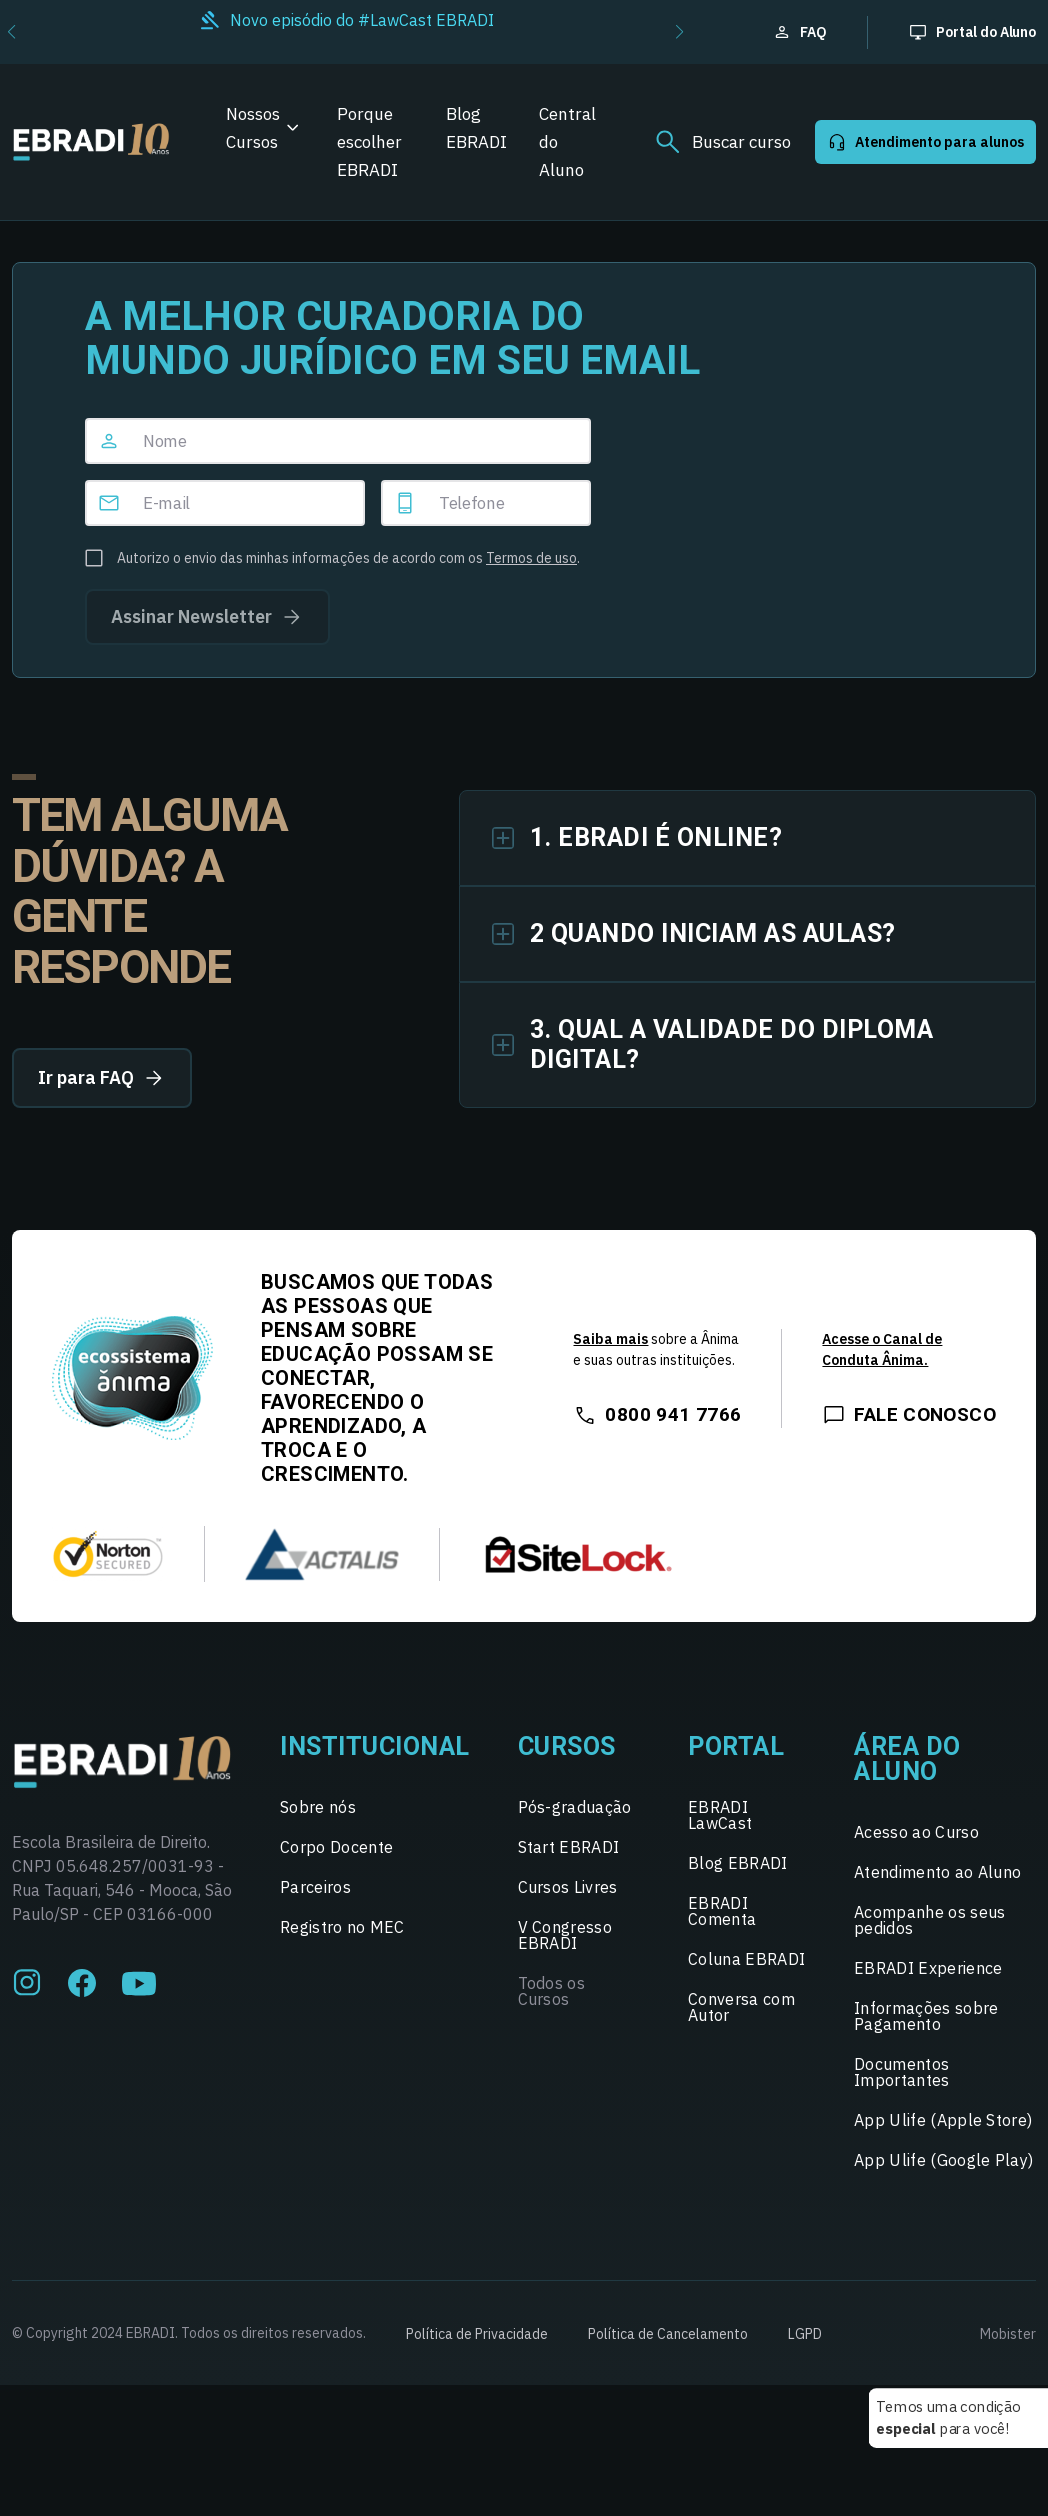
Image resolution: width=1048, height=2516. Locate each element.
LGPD (805, 2334)
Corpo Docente (336, 1847)
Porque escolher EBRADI (369, 142)
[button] (679, 32)
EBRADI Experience (928, 1968)
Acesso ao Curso (916, 1832)
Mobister (1008, 2334)
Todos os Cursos (552, 1991)
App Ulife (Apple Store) (943, 2120)
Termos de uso (531, 558)
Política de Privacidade (477, 2334)
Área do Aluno (907, 1759)
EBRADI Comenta (722, 1911)
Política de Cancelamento (668, 2334)
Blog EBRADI (476, 128)
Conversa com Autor (741, 2007)
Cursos (567, 1746)
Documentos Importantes (902, 2072)
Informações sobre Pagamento (926, 2016)
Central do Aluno (567, 142)
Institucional (375, 1746)
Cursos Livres (568, 1887)
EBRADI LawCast (720, 1815)
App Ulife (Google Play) (943, 2160)
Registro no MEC (342, 1927)
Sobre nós (318, 1807)
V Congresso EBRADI (565, 1935)
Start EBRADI (569, 1847)
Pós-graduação (575, 1807)
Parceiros (315, 1887)
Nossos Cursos (253, 128)
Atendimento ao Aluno (937, 1872)
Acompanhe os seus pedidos (929, 1920)
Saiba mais (610, 1339)
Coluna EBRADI (746, 1959)
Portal (736, 1746)
